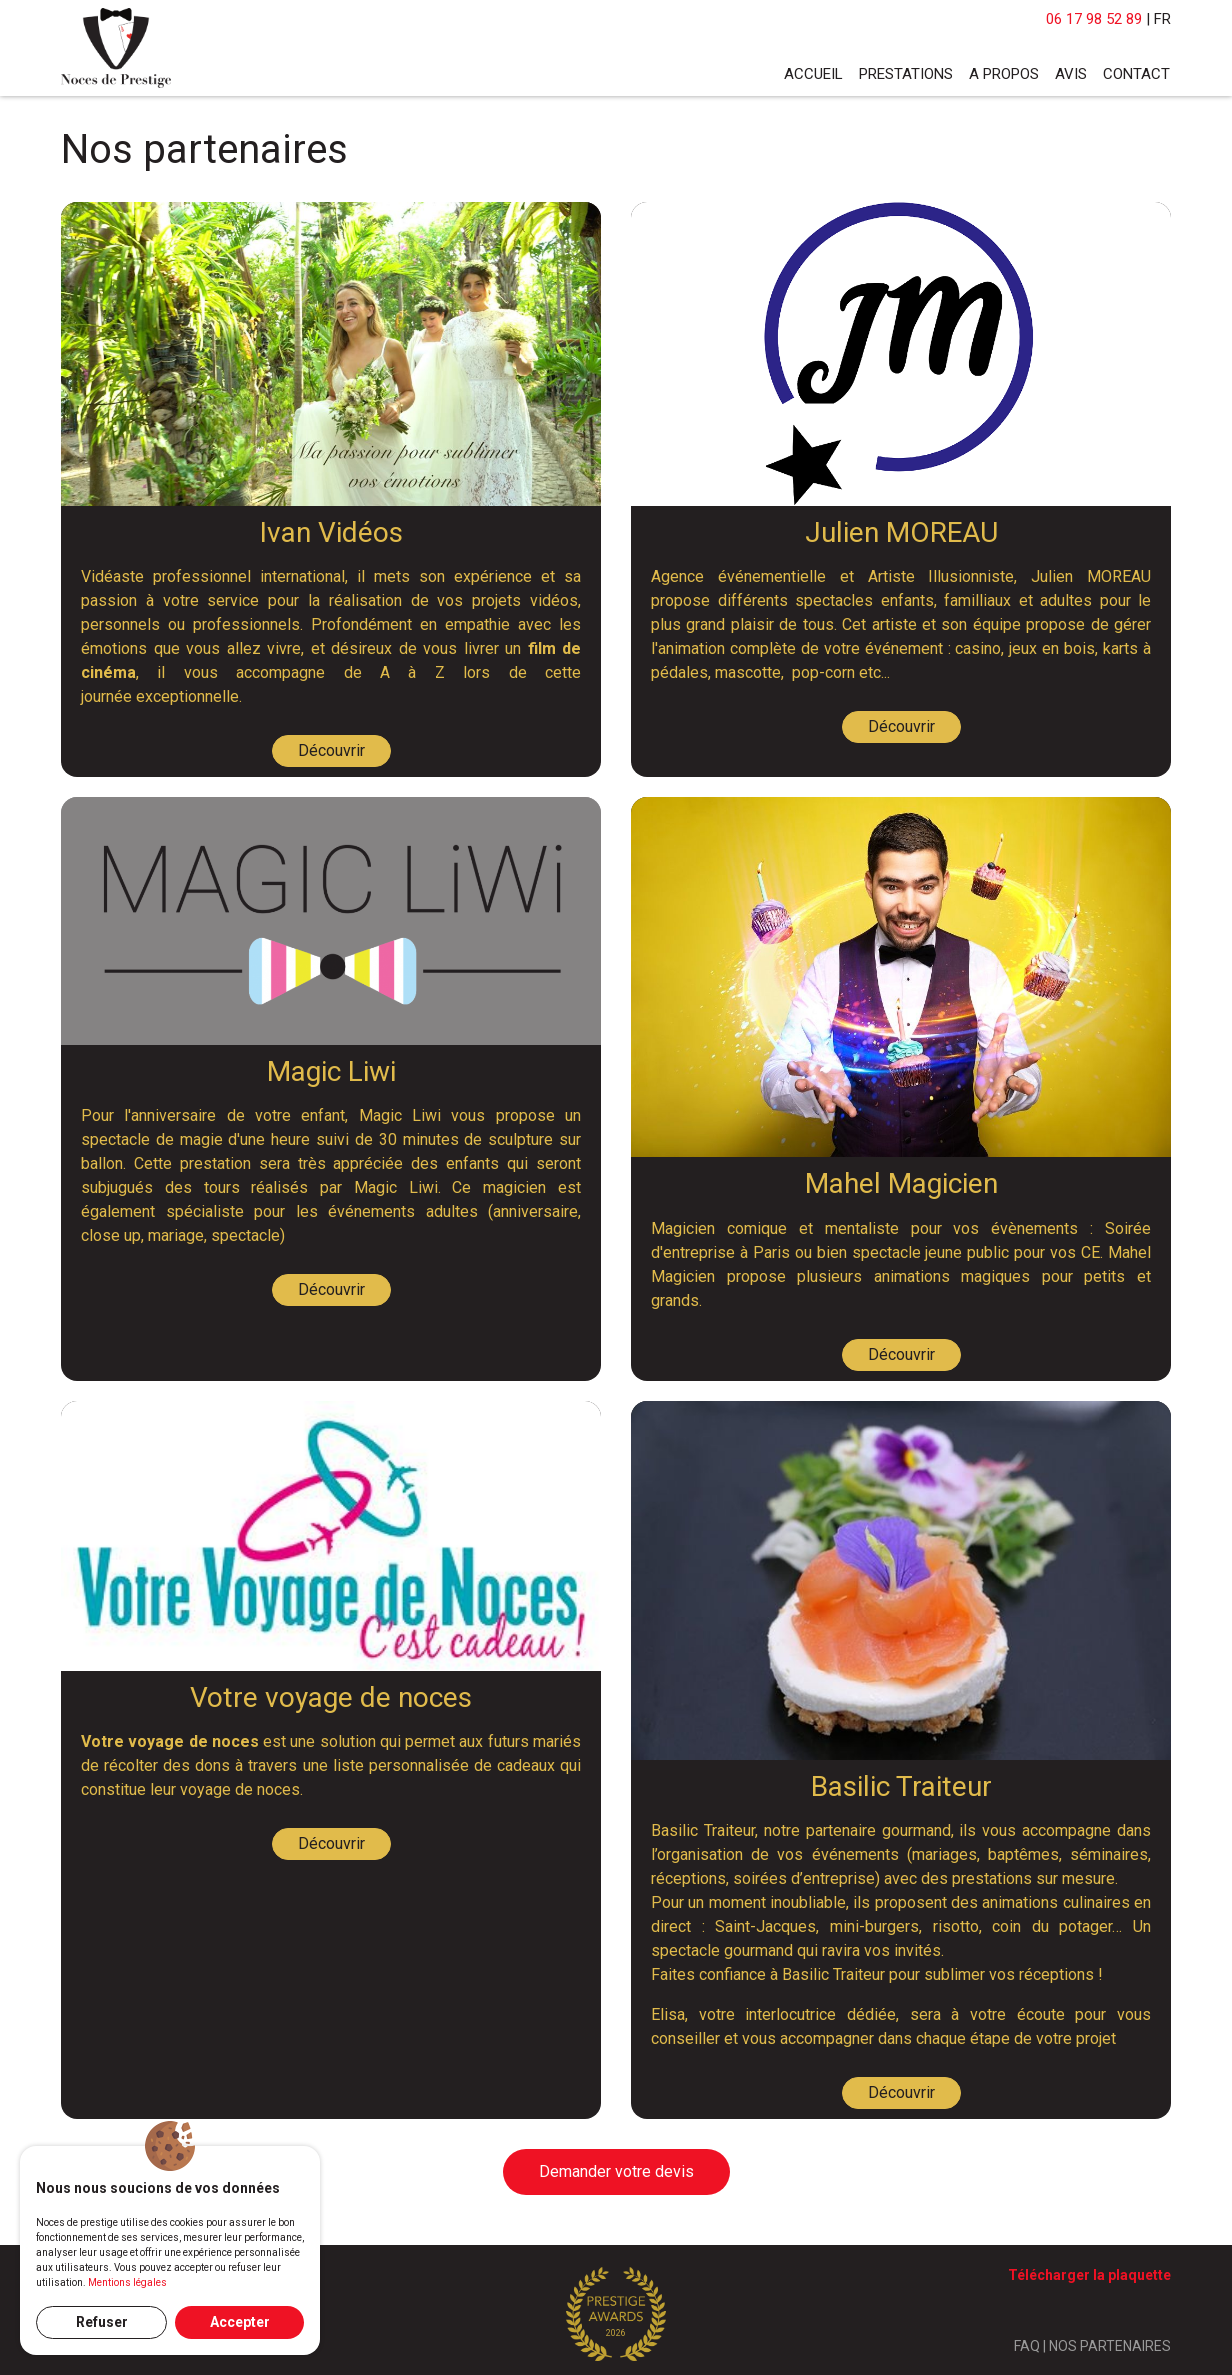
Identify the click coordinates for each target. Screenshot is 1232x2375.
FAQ (1027, 2346)
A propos (1004, 74)
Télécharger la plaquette (1089, 2275)
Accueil (813, 74)
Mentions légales (127, 2282)
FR (1162, 19)
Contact (1136, 74)
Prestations (906, 74)
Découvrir (331, 750)
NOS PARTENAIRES (1110, 2346)
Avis (1071, 74)
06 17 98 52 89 (1094, 19)
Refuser (102, 2322)
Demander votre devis (616, 2171)
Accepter (240, 2322)
